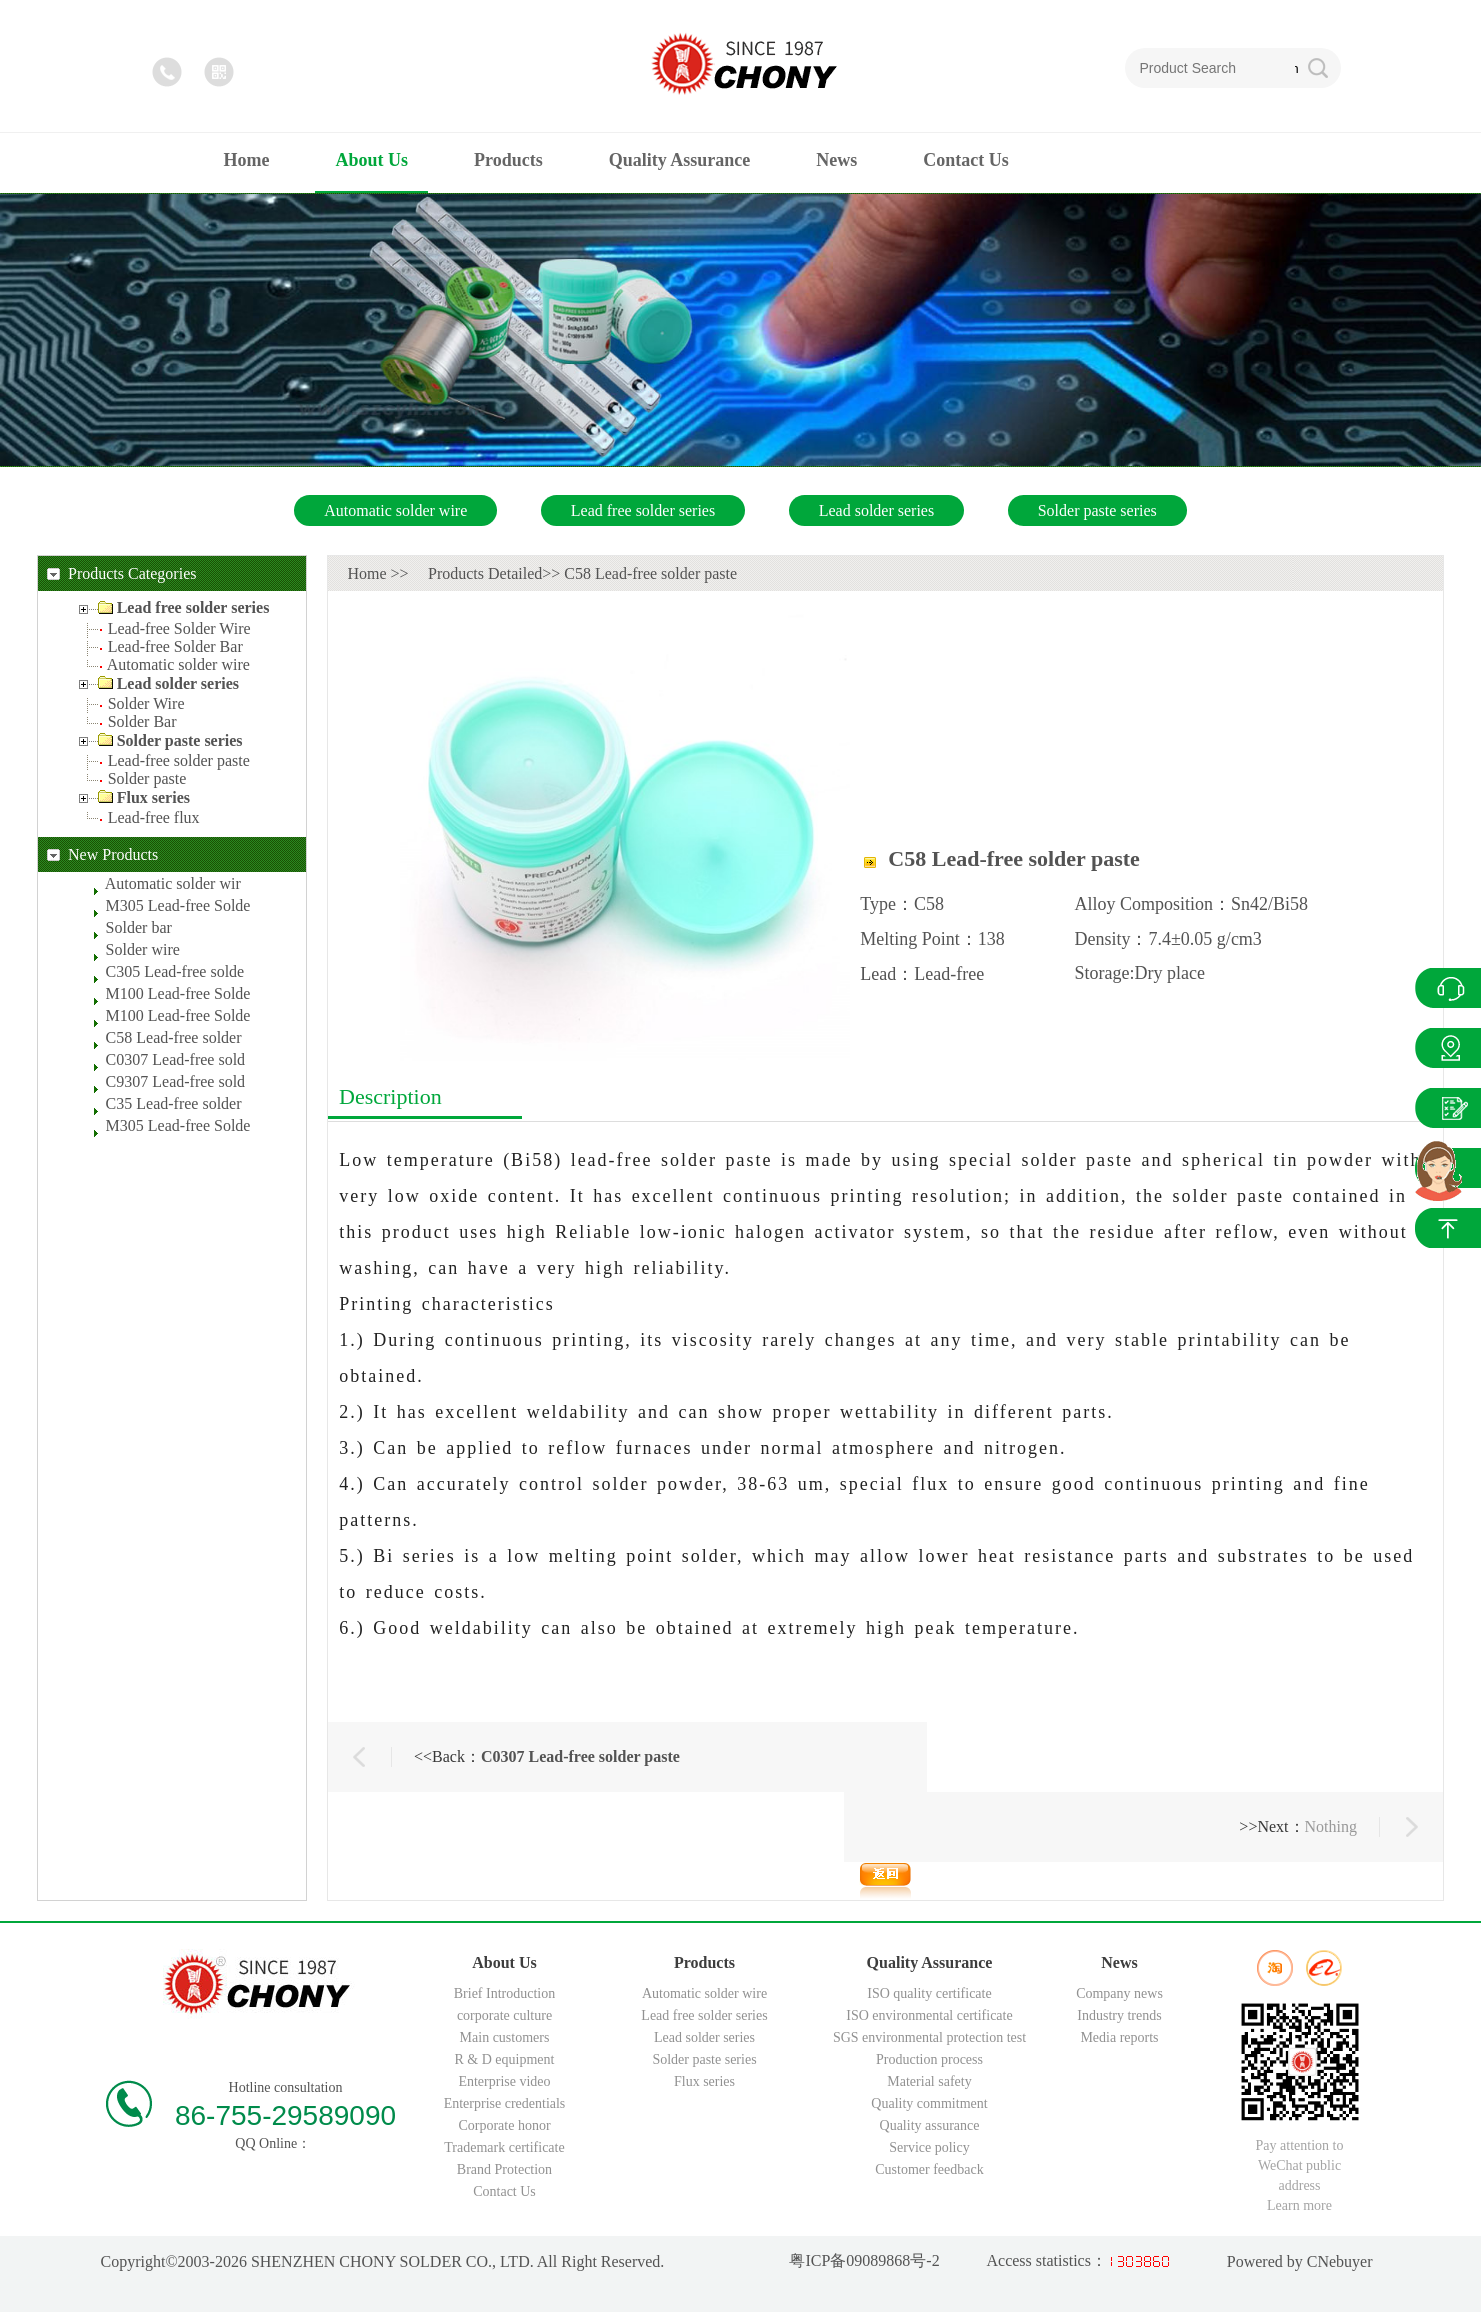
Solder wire (143, 949)
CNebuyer (1338, 2261)
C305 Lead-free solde (175, 971)
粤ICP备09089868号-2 (864, 2260)
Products (1448, 1048)
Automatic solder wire (395, 510)
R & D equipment (505, 2059)
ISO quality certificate (929, 1993)
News (1448, 1108)
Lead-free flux (154, 817)
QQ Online (1448, 988)
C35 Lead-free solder (174, 1103)
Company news (1119, 1993)
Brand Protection (504, 2169)
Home (366, 573)
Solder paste (147, 778)
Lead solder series (877, 510)
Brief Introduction (504, 1993)
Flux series (704, 2081)
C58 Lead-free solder (174, 1037)
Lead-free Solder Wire (179, 628)
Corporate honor (504, 2125)
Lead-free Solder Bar (175, 646)
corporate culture (504, 2015)
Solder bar (139, 927)
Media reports (1119, 2037)
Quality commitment (929, 2103)
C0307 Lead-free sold (176, 1059)
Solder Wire (146, 703)
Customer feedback (929, 2169)
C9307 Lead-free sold (176, 1081)
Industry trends (1119, 2015)
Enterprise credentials (505, 2103)
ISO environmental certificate (929, 2015)
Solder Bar (142, 721)
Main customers (505, 2037)
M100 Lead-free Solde (178, 993)
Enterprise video (504, 2081)
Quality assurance (930, 2125)
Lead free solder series (643, 510)
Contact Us (504, 2191)
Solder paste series (1097, 510)
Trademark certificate (504, 2147)
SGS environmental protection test (929, 2037)
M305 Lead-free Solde (178, 905)
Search (1297, 68)
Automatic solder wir (173, 883)
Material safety (929, 2081)
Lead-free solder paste (179, 760)
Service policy (929, 2147)
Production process (929, 2059)
